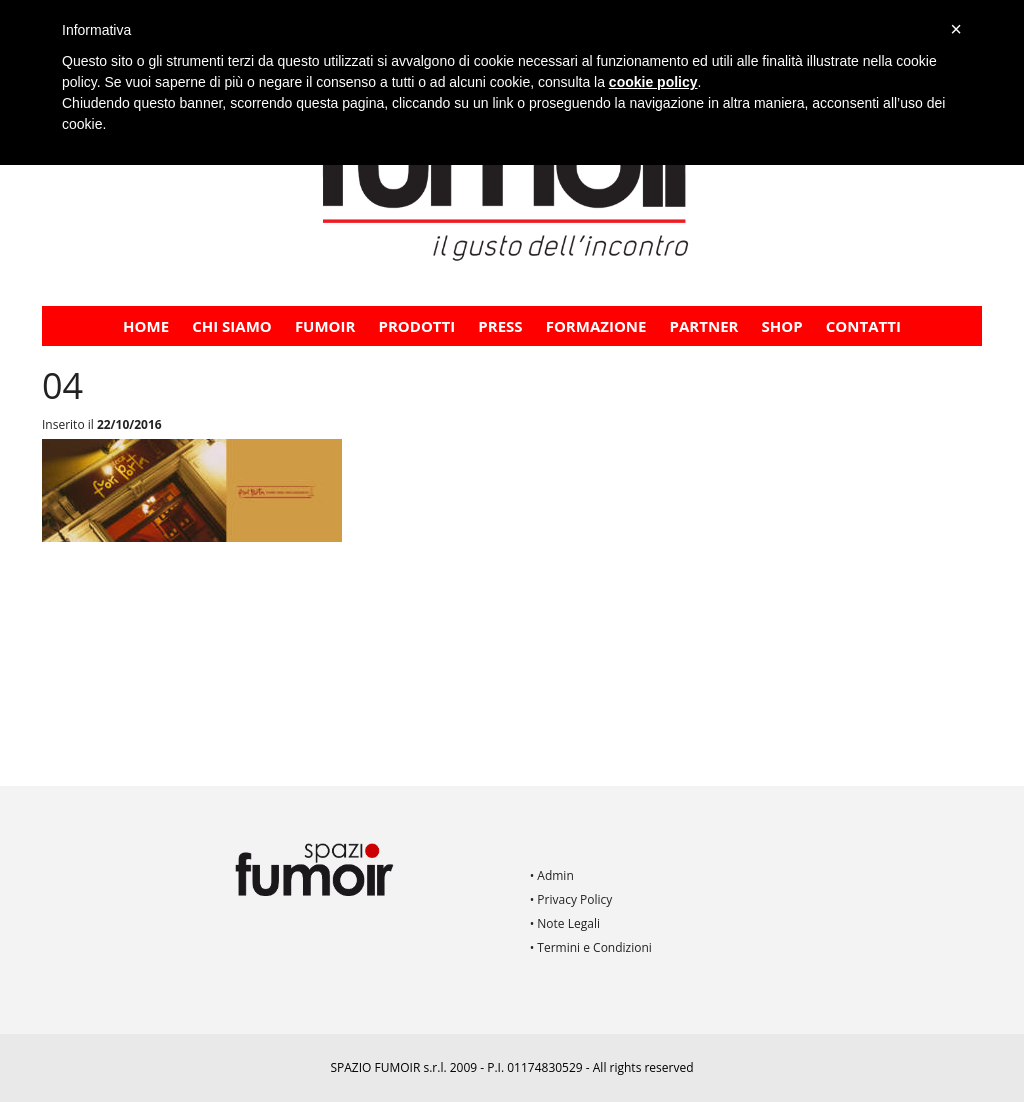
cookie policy (653, 82)
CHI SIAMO (232, 326)
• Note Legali (565, 923)
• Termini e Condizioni (591, 947)
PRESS (500, 326)
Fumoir (325, 326)
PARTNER (704, 326)
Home (146, 326)
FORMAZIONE (596, 326)
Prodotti (417, 326)
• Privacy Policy (571, 899)
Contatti (863, 326)
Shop (782, 326)
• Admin (552, 875)
